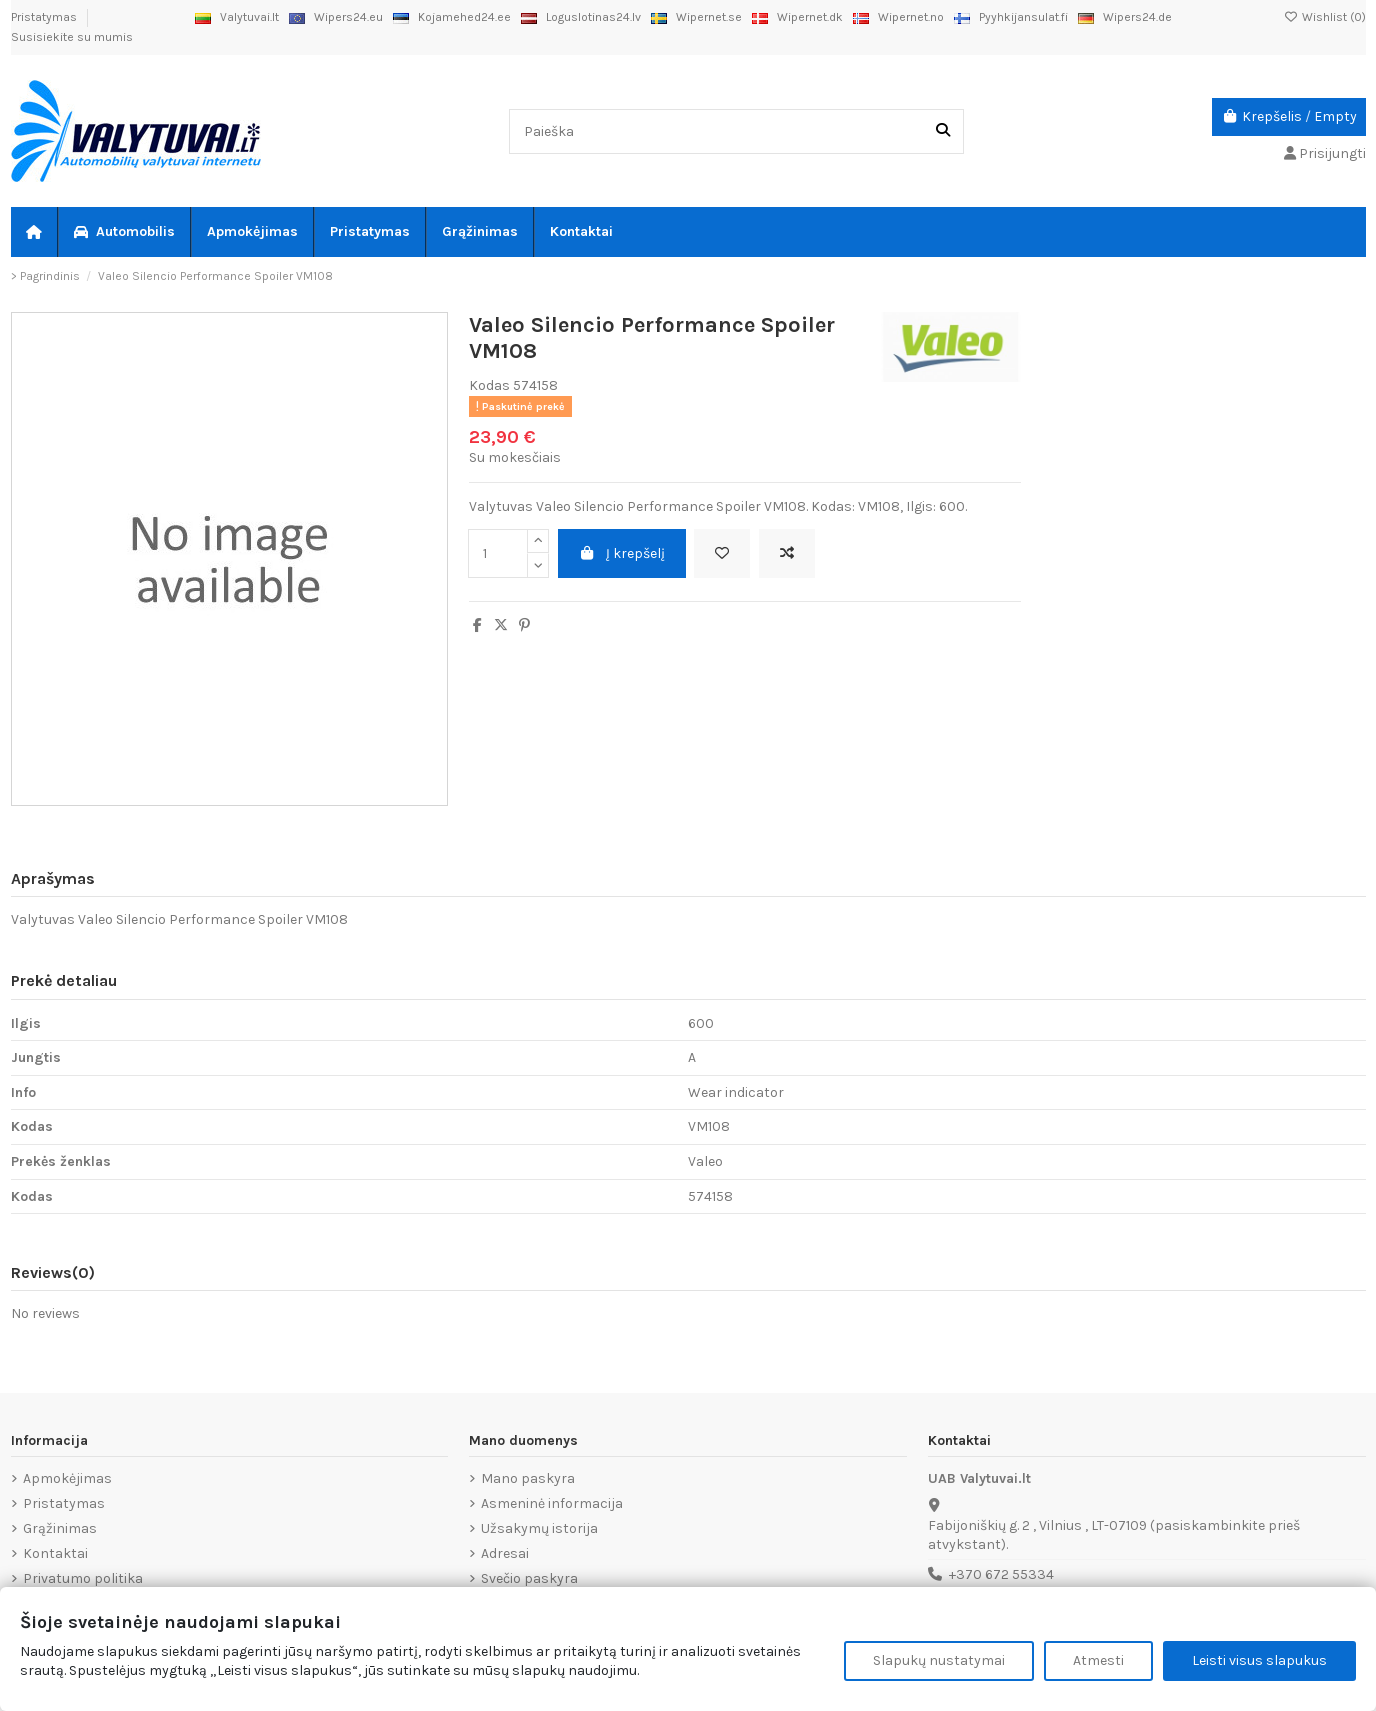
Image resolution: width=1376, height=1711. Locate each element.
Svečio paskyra (529, 1578)
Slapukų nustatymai (939, 1660)
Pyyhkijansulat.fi (1011, 17)
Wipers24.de (1125, 17)
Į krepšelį (622, 553)
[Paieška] (943, 131)
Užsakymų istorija (539, 1528)
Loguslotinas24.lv (581, 17)
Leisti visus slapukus (1259, 1660)
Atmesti (1098, 1660)
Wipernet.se (696, 17)
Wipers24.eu (336, 17)
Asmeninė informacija (552, 1503)
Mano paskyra (528, 1478)
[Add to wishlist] (722, 553)
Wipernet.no (898, 17)
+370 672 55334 (1001, 1574)
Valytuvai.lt (237, 17)
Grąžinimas (60, 1528)
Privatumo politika (83, 1578)
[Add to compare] (787, 553)
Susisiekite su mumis (72, 37)
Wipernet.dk (797, 17)
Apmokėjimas (67, 1478)
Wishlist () (1325, 17)
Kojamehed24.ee (452, 17)
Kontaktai (55, 1553)
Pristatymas (45, 17)
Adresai (505, 1553)
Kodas (489, 385)
